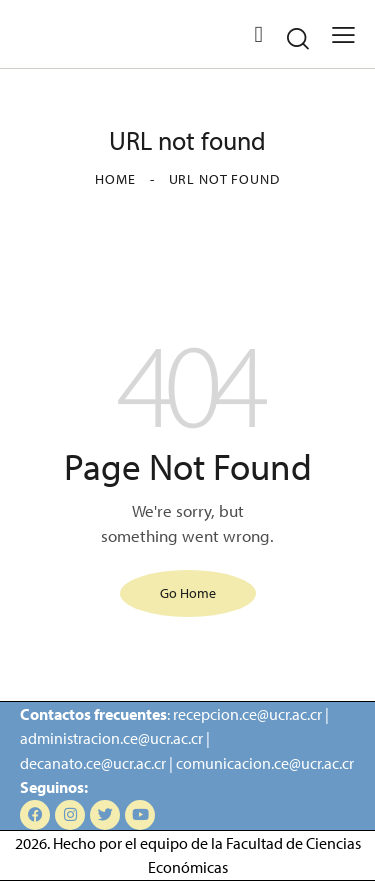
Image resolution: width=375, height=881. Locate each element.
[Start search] (298, 38)
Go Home (188, 593)
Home (115, 179)
